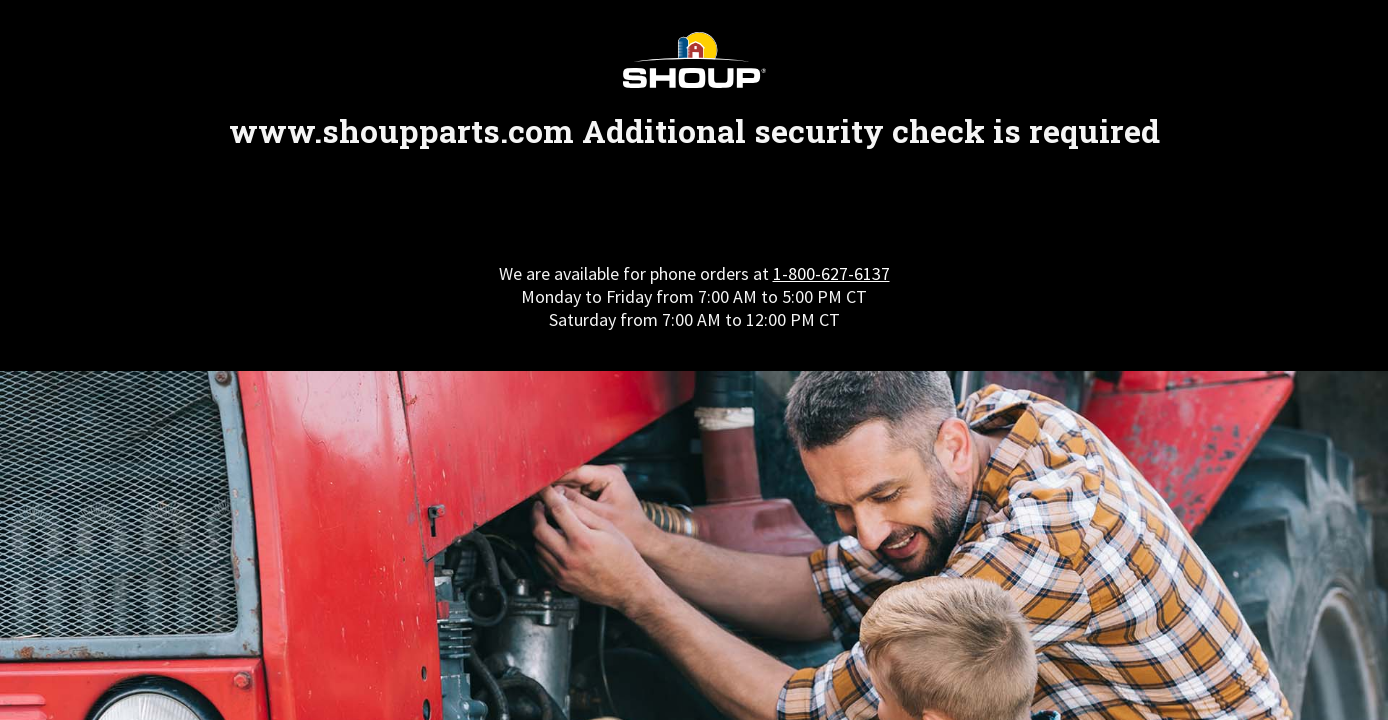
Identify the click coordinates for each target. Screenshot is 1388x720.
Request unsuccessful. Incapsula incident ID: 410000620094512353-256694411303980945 (694, 360)
